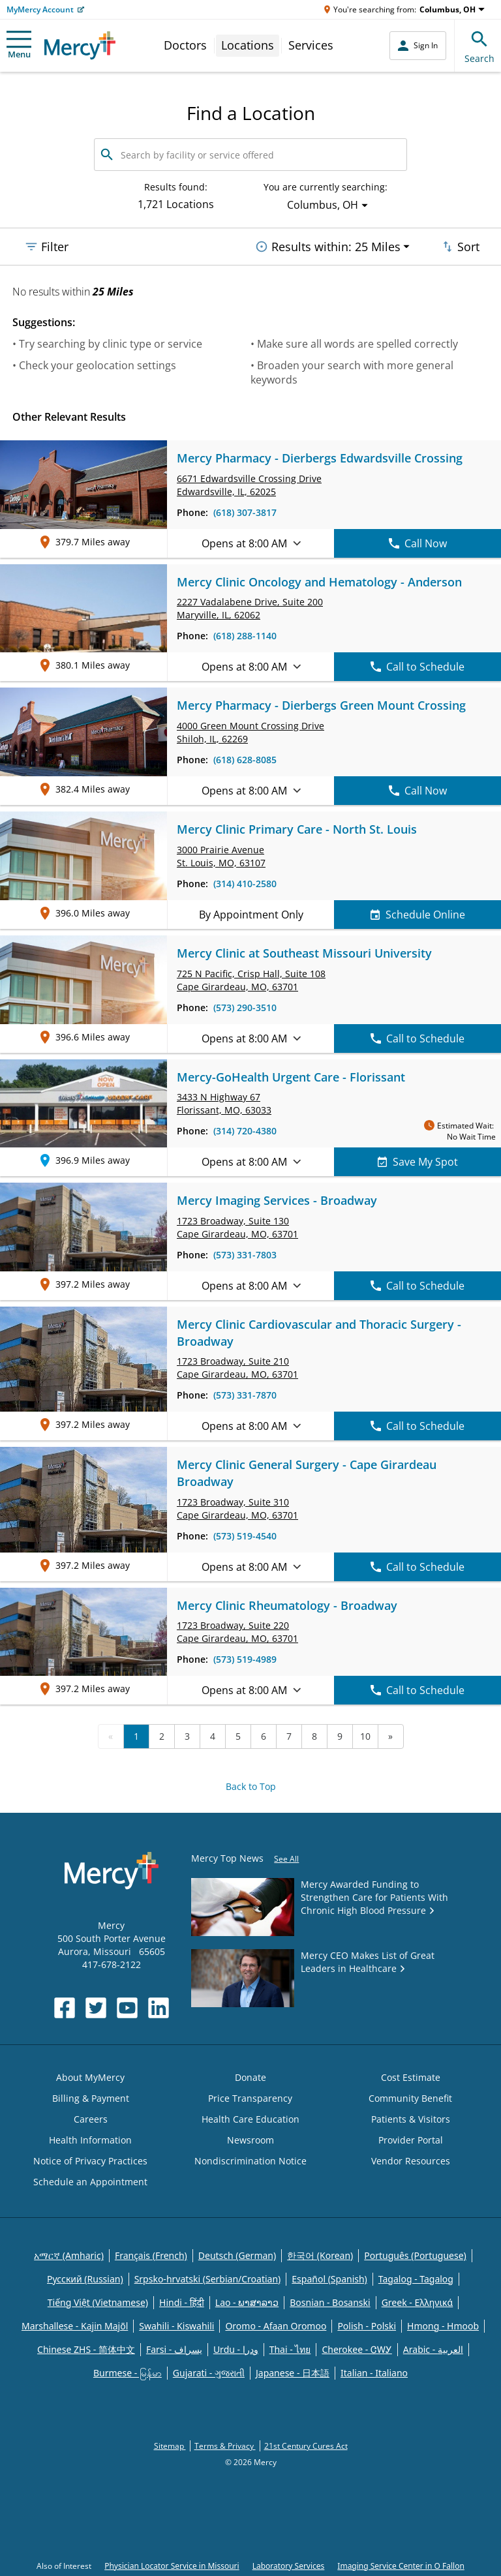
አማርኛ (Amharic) (69, 2255)
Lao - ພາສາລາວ (247, 2302)
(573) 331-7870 (245, 1395)
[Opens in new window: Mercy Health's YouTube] (127, 2007)
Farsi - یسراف (174, 2349)
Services (310, 45)
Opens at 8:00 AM (251, 543)
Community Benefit (410, 2098)
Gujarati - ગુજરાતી (209, 2373)
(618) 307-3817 (245, 512)
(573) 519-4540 (245, 1536)
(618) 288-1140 (245, 635)
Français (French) (151, 2255)
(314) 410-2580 (245, 883)
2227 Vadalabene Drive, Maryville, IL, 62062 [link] (250, 608)
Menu (19, 45)
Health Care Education (250, 2119)
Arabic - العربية (433, 2349)
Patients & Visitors (410, 2119)
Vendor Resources (410, 2161)
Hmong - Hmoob (443, 2326)
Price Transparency (250, 2098)
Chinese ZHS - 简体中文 (86, 2349)
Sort (459, 246)
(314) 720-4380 (245, 1131)
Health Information (90, 2140)
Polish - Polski (366, 2326)
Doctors (185, 45)
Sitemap (170, 2445)
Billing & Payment (90, 2098)
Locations (247, 45)
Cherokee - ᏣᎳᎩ (356, 2349)
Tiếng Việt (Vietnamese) (98, 2302)
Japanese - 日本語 (292, 2373)
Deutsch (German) (237, 2255)
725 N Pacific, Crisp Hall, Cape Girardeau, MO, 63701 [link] (251, 980)
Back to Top (251, 1786)
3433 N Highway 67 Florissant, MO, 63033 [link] (224, 1103)
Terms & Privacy (225, 2445)
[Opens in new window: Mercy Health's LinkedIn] (158, 2007)
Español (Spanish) (329, 2279)
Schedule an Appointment (90, 2181)
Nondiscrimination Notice (250, 2161)
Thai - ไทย (290, 2349)
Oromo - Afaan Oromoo (275, 2326)
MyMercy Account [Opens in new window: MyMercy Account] (40, 9)
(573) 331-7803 (245, 1255)
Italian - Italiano (374, 2373)
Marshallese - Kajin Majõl (75, 2326)
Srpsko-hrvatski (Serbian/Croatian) (207, 2279)
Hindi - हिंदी (181, 2302)
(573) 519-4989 (245, 1659)
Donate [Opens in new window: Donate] (250, 2077)
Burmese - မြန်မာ (127, 2373)
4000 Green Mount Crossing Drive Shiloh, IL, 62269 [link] (250, 732)
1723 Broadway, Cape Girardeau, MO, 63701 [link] (237, 1227)
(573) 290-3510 (245, 1007)
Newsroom (250, 2140)
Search (479, 45)
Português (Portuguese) (415, 2255)
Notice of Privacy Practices (90, 2161)
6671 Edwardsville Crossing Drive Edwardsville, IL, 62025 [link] (249, 485)
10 (365, 1736)
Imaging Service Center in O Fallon (400, 2565)
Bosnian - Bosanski (330, 2302)
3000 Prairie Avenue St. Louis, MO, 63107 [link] (221, 856)
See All (286, 1858)
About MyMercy (90, 2077)
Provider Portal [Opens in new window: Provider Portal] (410, 2140)
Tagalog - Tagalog (415, 2279)
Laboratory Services (288, 2565)
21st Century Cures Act (306, 2445)
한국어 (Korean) (320, 2255)
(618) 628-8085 (245, 759)
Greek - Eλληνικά (417, 2302)
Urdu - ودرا (235, 2349)
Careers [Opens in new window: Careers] (91, 2119)
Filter (46, 246)
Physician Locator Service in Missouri (171, 2565)
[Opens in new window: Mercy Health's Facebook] (64, 2007)
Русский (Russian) (85, 2279)
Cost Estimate (410, 2077)
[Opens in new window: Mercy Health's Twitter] (95, 2007)
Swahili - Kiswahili (176, 2326)
